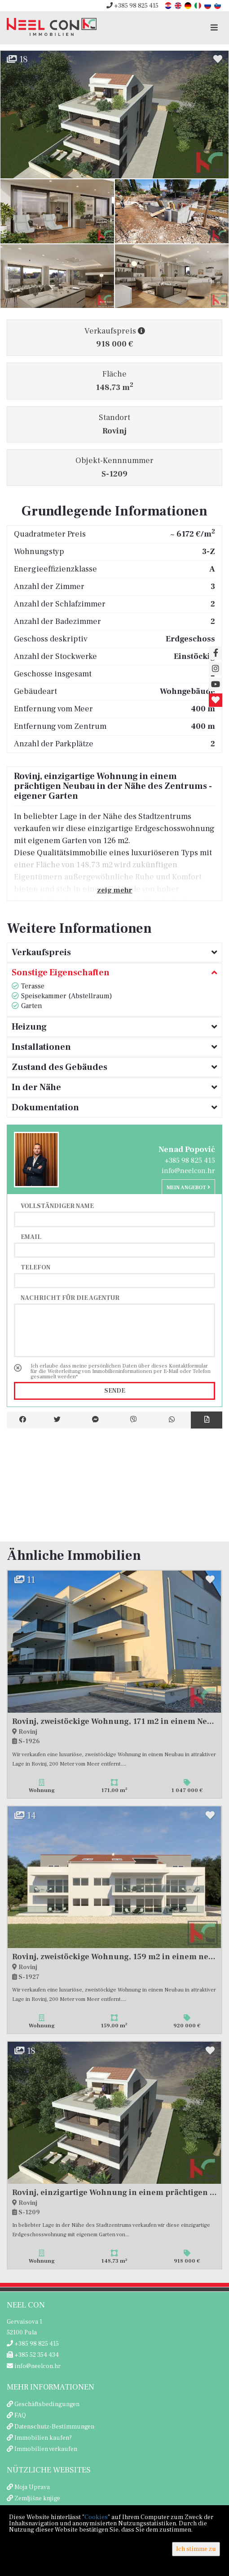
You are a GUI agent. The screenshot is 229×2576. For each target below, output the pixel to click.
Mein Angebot (188, 1187)
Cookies (96, 2517)
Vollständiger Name (57, 1205)
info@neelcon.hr (188, 1170)
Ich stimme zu (196, 2549)
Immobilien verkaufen (45, 2449)
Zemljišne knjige (37, 2498)
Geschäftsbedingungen (46, 2404)
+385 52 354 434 (33, 2355)
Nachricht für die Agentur (70, 1297)
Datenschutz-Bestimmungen (54, 2427)
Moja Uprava (32, 2487)
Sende (114, 1391)
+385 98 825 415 (132, 6)
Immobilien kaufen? (43, 2438)
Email (31, 1236)
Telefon (35, 1267)
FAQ (20, 2415)
